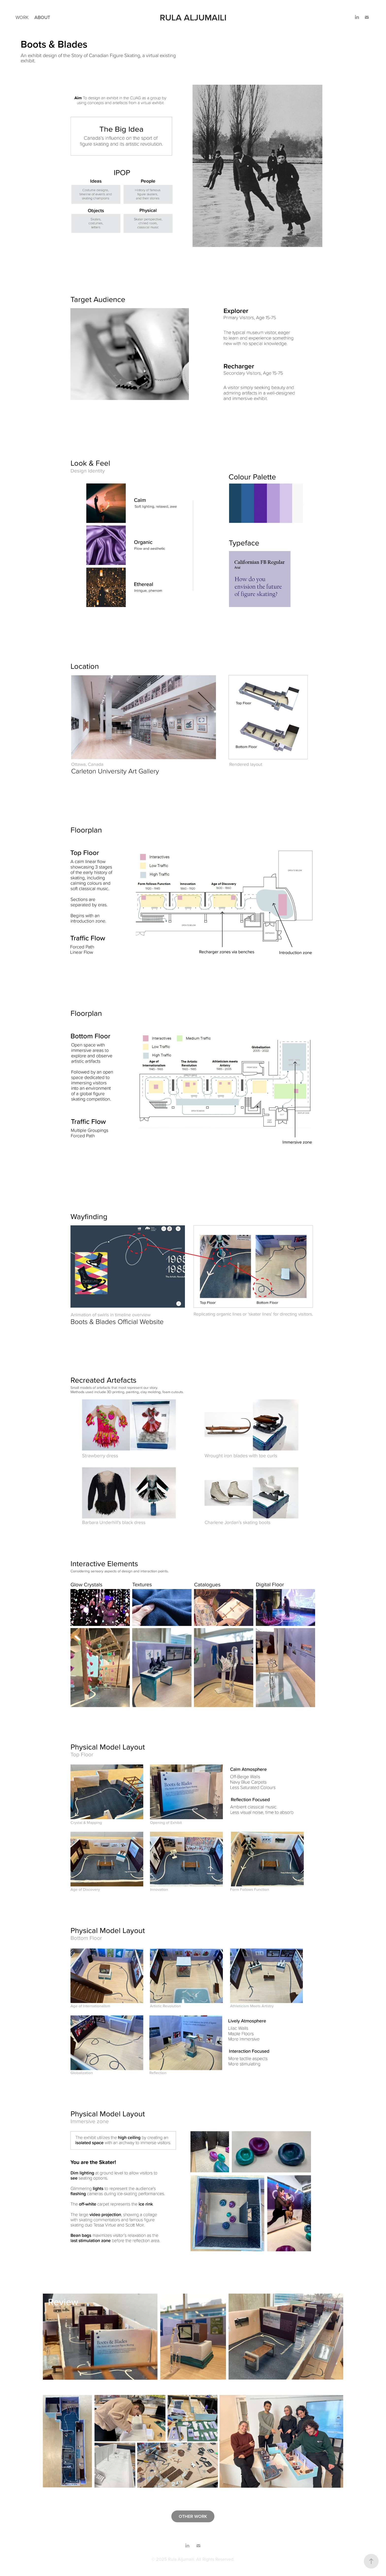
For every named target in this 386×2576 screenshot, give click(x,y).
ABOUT (42, 17)
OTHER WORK (193, 2516)
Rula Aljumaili (193, 17)
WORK (22, 17)
